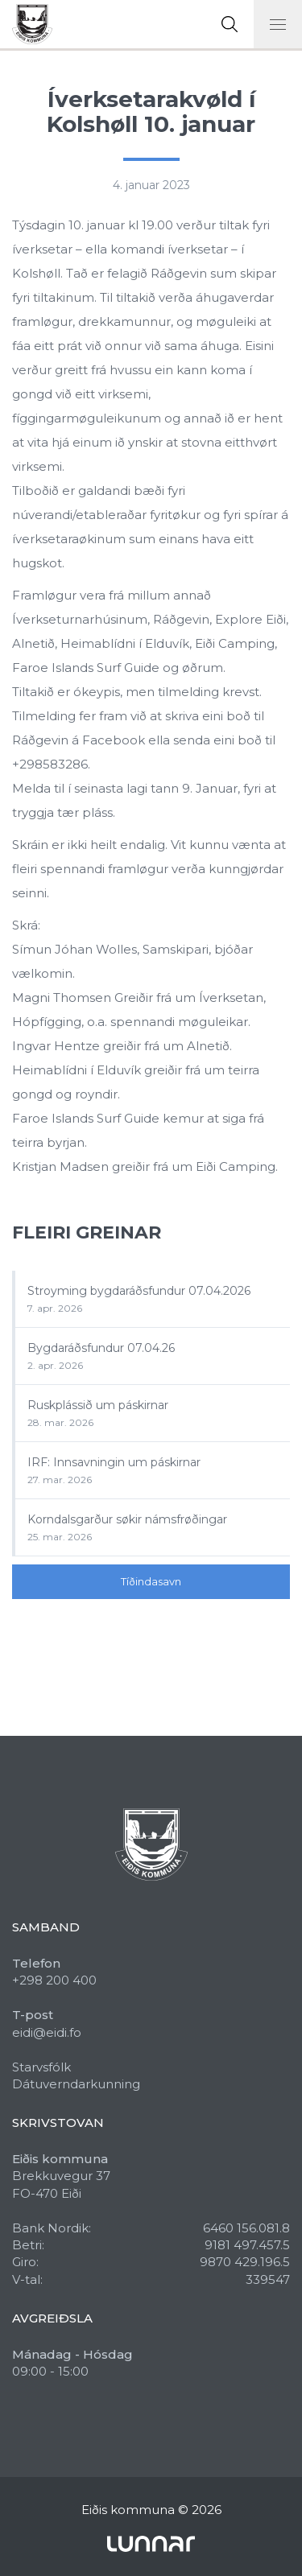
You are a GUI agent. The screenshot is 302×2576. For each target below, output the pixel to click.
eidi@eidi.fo (46, 2032)
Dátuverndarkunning (76, 2084)
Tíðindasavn (151, 1581)
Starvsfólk (41, 2067)
